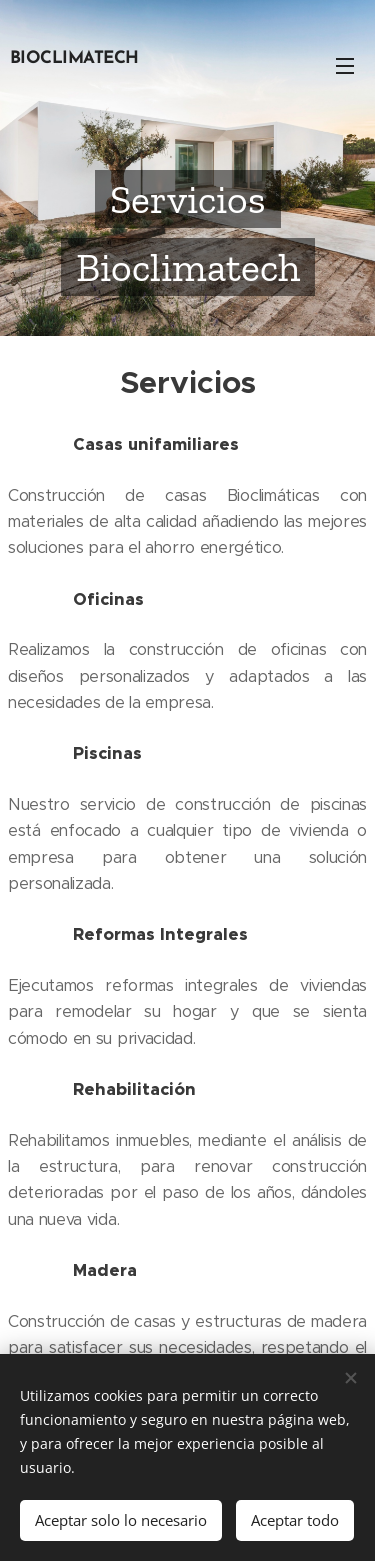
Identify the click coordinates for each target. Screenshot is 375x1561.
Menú (345, 66)
